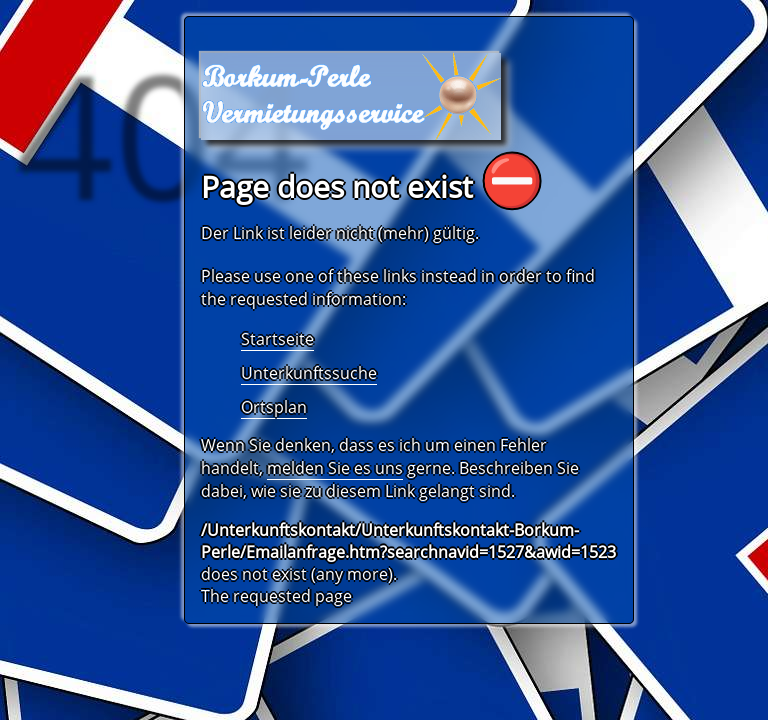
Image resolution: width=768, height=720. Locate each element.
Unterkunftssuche (309, 373)
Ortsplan (274, 407)
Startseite (277, 339)
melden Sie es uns (335, 468)
